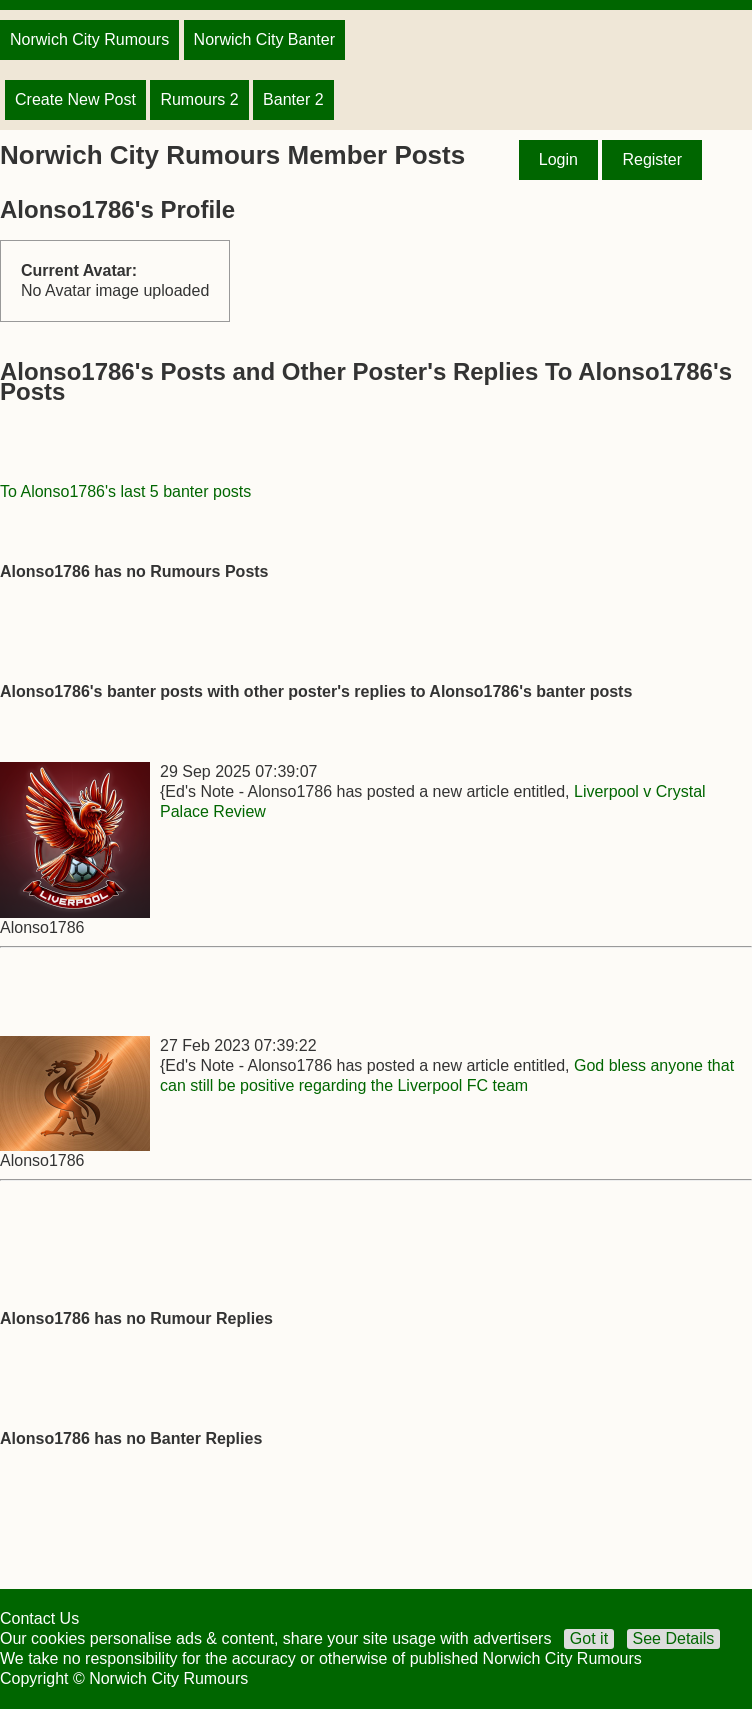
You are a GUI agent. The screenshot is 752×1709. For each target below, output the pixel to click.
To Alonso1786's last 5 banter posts (125, 491)
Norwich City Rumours (89, 39)
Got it (589, 1638)
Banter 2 (293, 99)
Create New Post (75, 99)
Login (558, 159)
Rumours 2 (199, 99)
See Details (674, 1638)
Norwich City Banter (264, 39)
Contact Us (39, 1618)
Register (652, 159)
